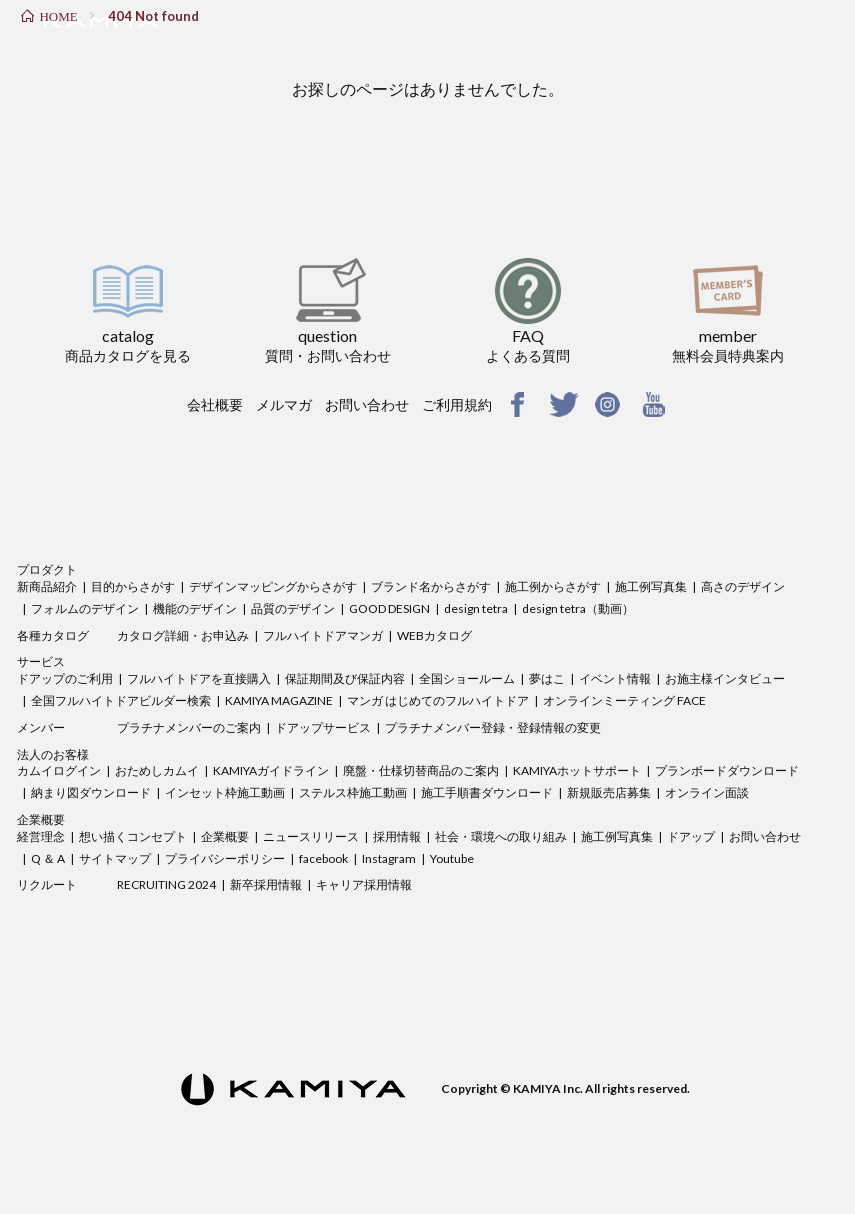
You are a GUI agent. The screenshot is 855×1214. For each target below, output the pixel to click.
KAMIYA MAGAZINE (279, 700)
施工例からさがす (553, 586)
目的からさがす (133, 586)
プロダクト (47, 569)
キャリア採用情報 (364, 884)
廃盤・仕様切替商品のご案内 (421, 770)
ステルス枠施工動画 (353, 792)
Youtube (452, 858)
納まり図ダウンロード (91, 792)
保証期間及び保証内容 (345, 678)
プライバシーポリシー (225, 858)
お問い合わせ (367, 404)
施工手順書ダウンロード (487, 792)
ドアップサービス (323, 727)
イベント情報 (615, 678)
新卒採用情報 (266, 884)
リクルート (47, 884)
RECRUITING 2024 (166, 884)
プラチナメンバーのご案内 (189, 727)
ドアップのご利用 (65, 678)
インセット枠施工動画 (225, 792)
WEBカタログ (434, 635)
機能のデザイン (195, 608)
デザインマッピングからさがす (273, 586)
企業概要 (41, 819)
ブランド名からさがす (431, 586)
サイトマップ (115, 858)
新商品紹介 (47, 586)
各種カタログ (53, 635)
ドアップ (691, 836)
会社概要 (215, 404)
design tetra (476, 608)
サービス (41, 661)
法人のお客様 (53, 754)
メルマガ (284, 404)
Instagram (389, 858)
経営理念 (41, 836)
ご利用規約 (457, 404)
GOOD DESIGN (389, 608)
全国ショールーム (467, 678)
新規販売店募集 (609, 792)
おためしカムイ (157, 770)
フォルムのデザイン (85, 608)
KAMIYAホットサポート (577, 770)
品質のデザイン (293, 608)
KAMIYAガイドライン (271, 770)
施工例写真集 (651, 586)
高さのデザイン (743, 586)
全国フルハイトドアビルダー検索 (121, 700)
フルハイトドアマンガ (323, 635)
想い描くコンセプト (133, 836)
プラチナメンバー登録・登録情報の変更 (493, 727)
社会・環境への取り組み (501, 836)
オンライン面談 (707, 792)
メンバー (41, 727)
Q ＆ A (48, 858)
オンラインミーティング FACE (624, 700)
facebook (323, 858)
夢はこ (547, 678)
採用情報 (397, 836)
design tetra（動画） (578, 608)
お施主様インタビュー (725, 678)
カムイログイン (59, 770)
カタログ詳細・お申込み (183, 635)
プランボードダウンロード (727, 770)
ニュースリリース (311, 836)
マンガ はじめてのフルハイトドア (438, 700)
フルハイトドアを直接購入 (199, 678)
